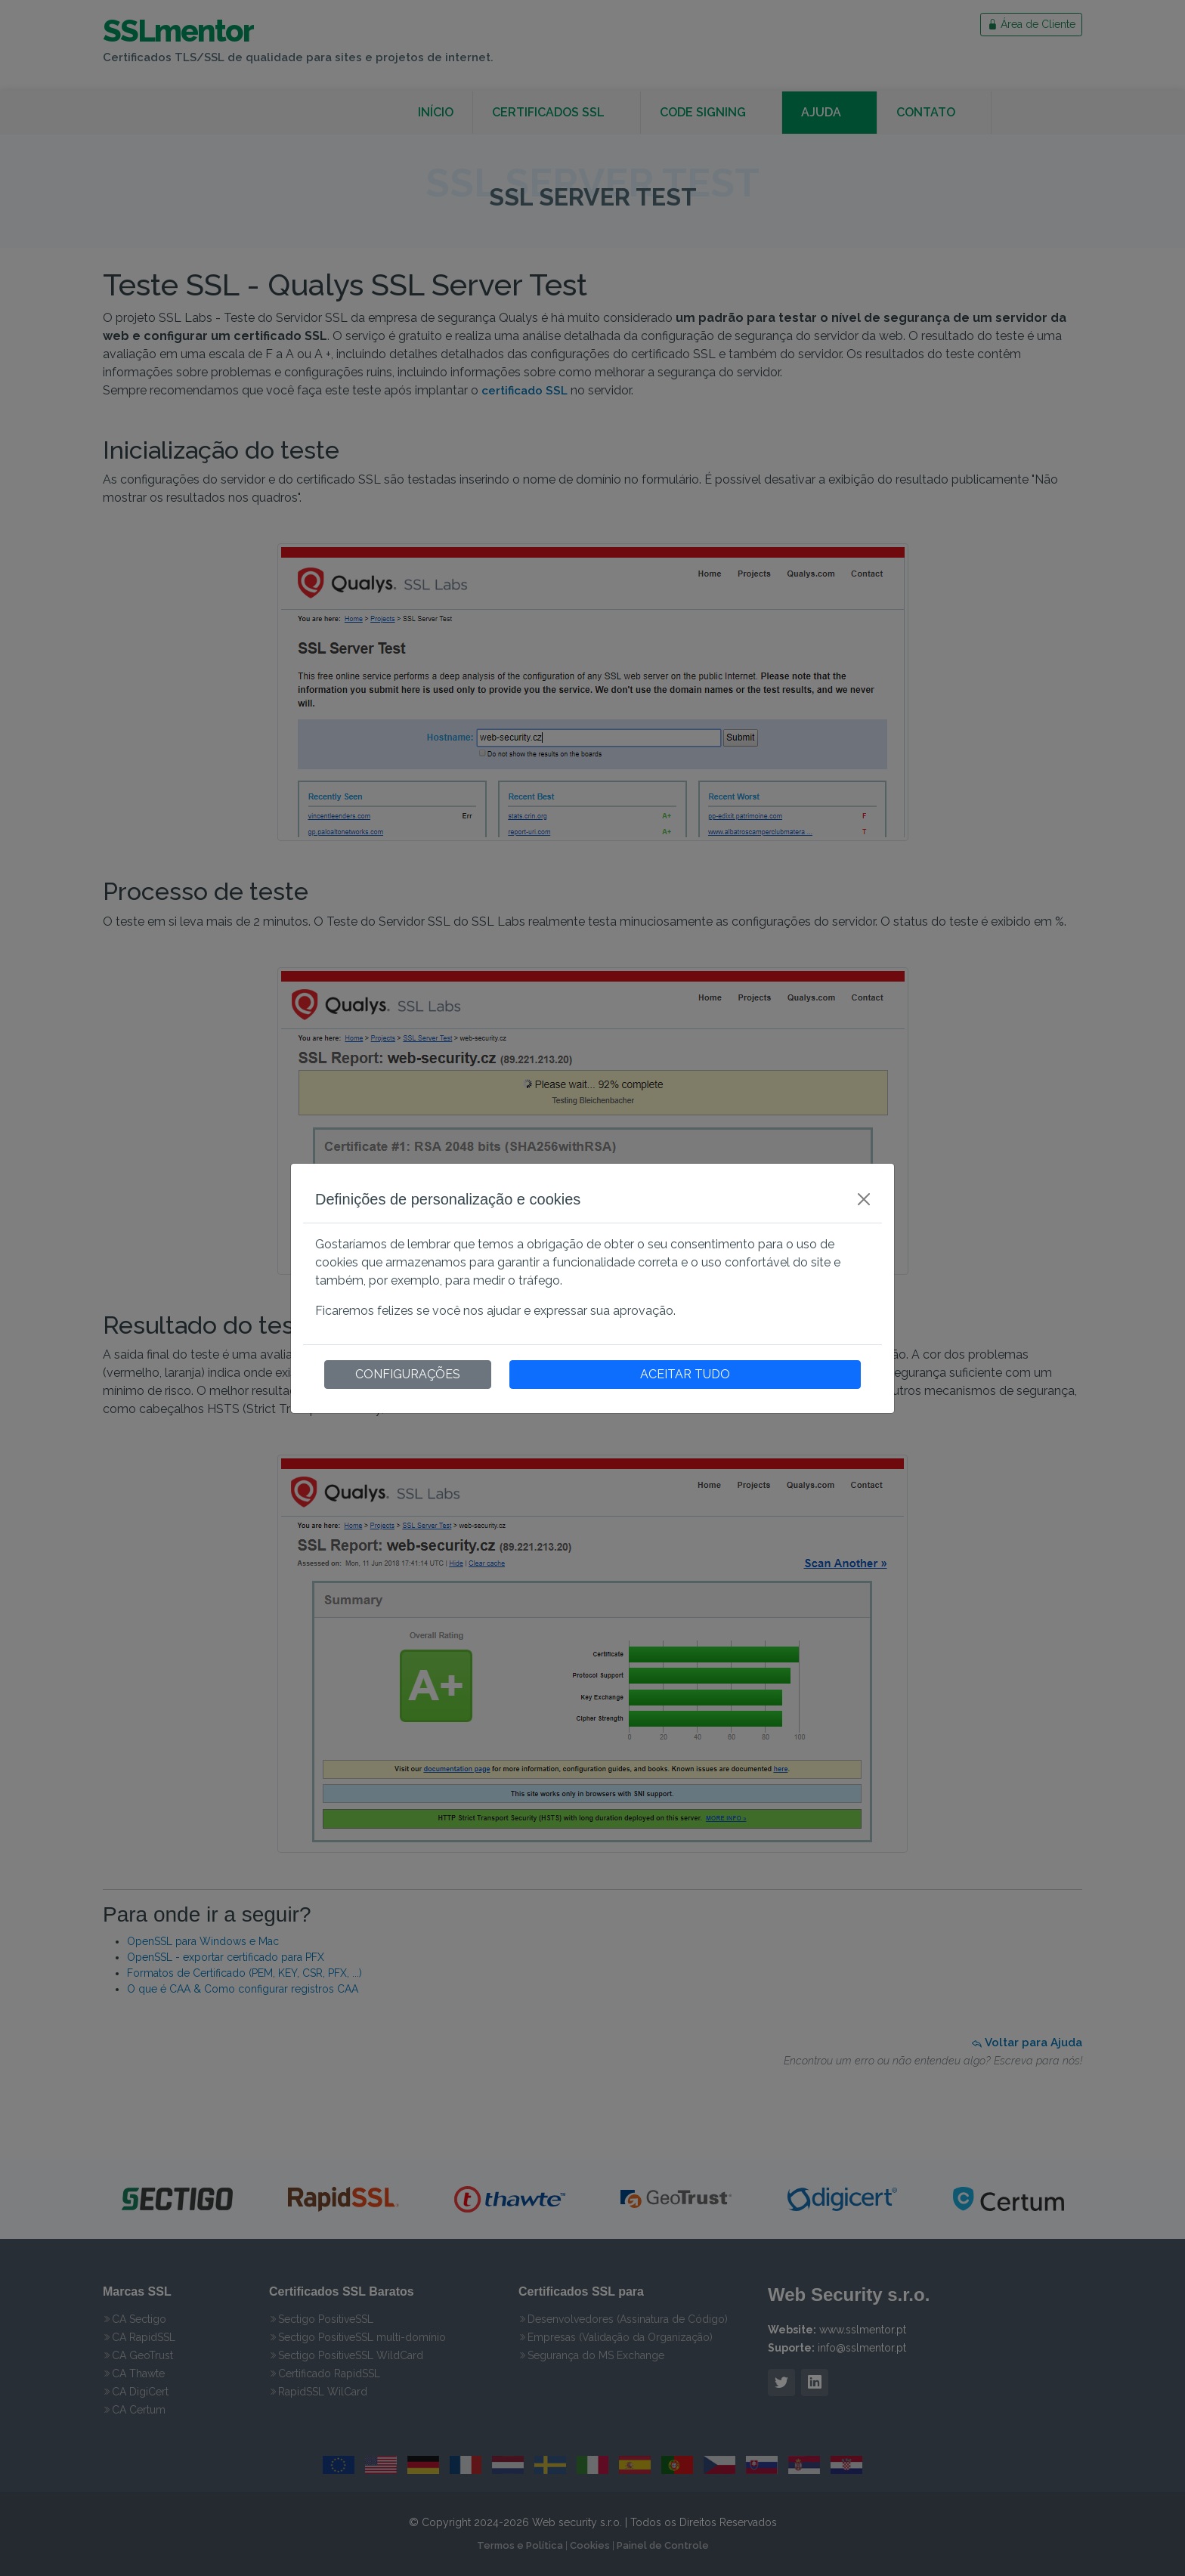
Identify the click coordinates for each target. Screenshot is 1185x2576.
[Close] (864, 1199)
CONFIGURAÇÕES (407, 1374)
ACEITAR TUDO (685, 1374)
